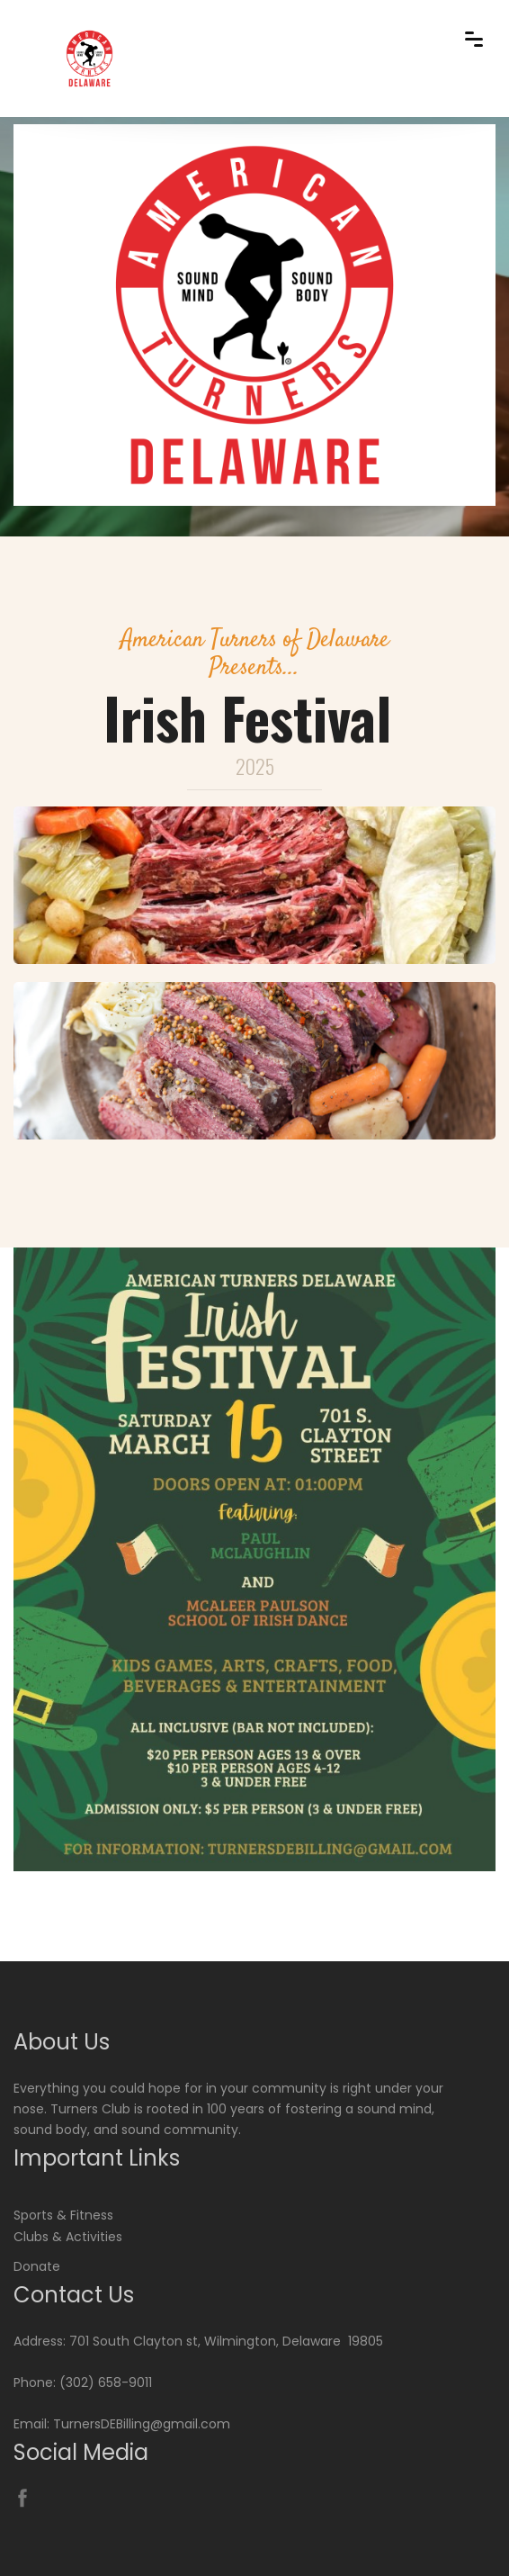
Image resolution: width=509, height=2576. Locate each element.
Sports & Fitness (63, 2215)
